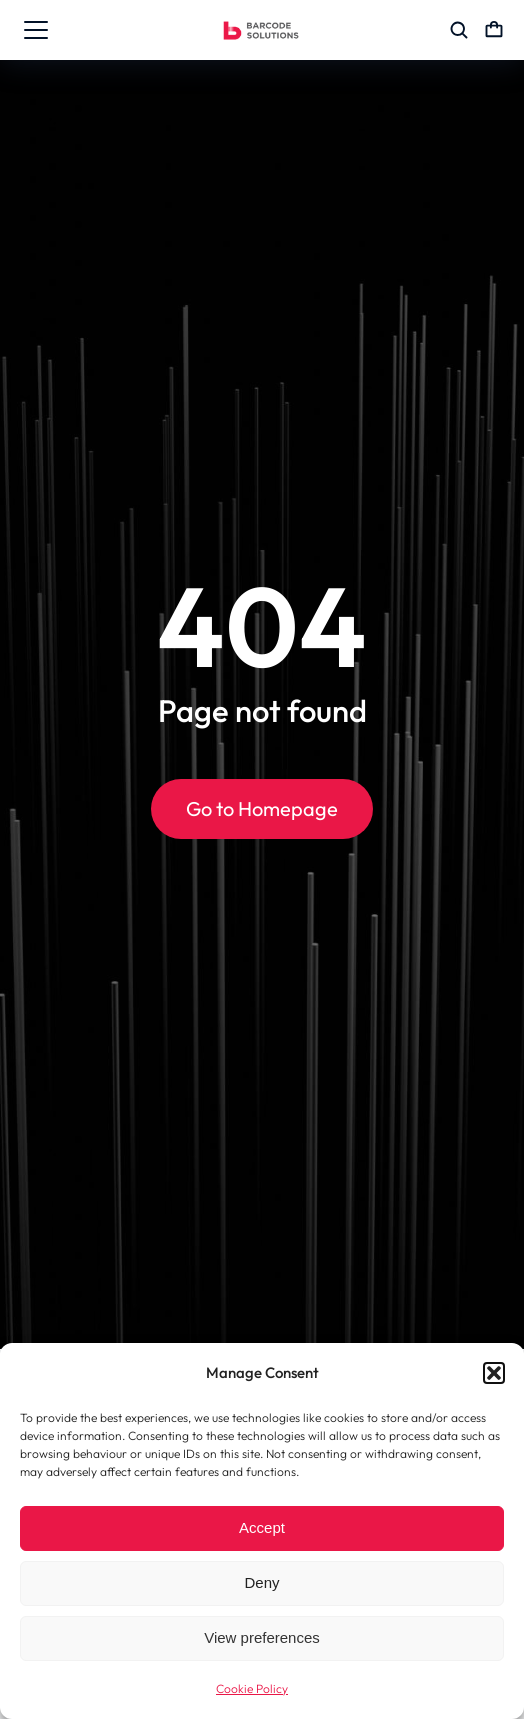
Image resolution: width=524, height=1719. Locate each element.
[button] (494, 1373)
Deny (261, 1582)
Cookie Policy (252, 1688)
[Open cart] (494, 30)
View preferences (262, 1637)
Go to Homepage (262, 808)
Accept (262, 1527)
